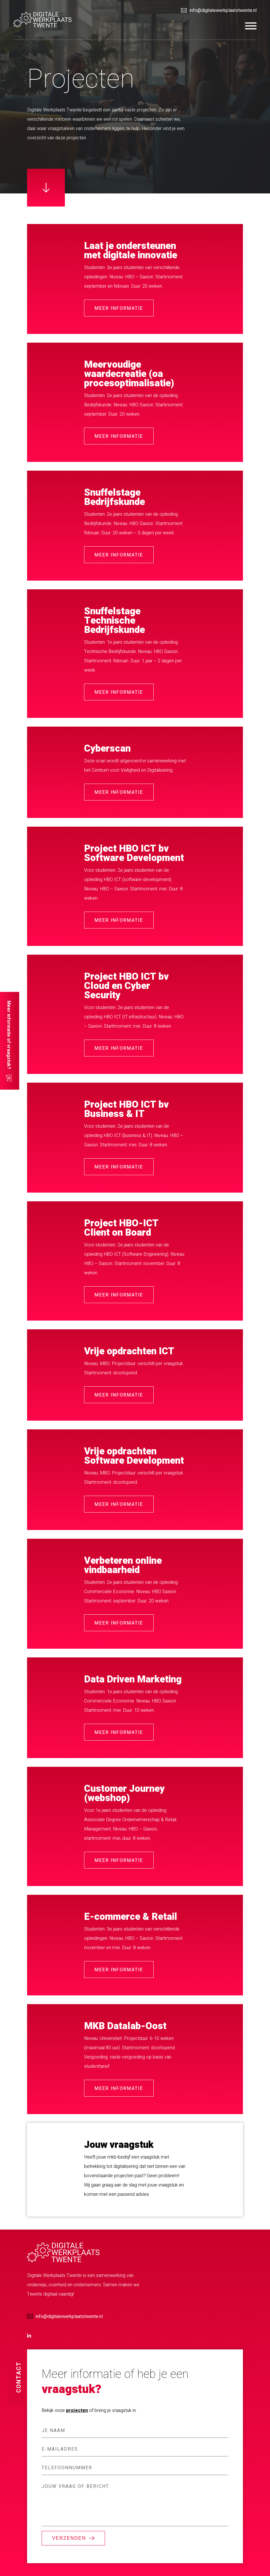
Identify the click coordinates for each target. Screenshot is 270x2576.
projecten (77, 2410)
